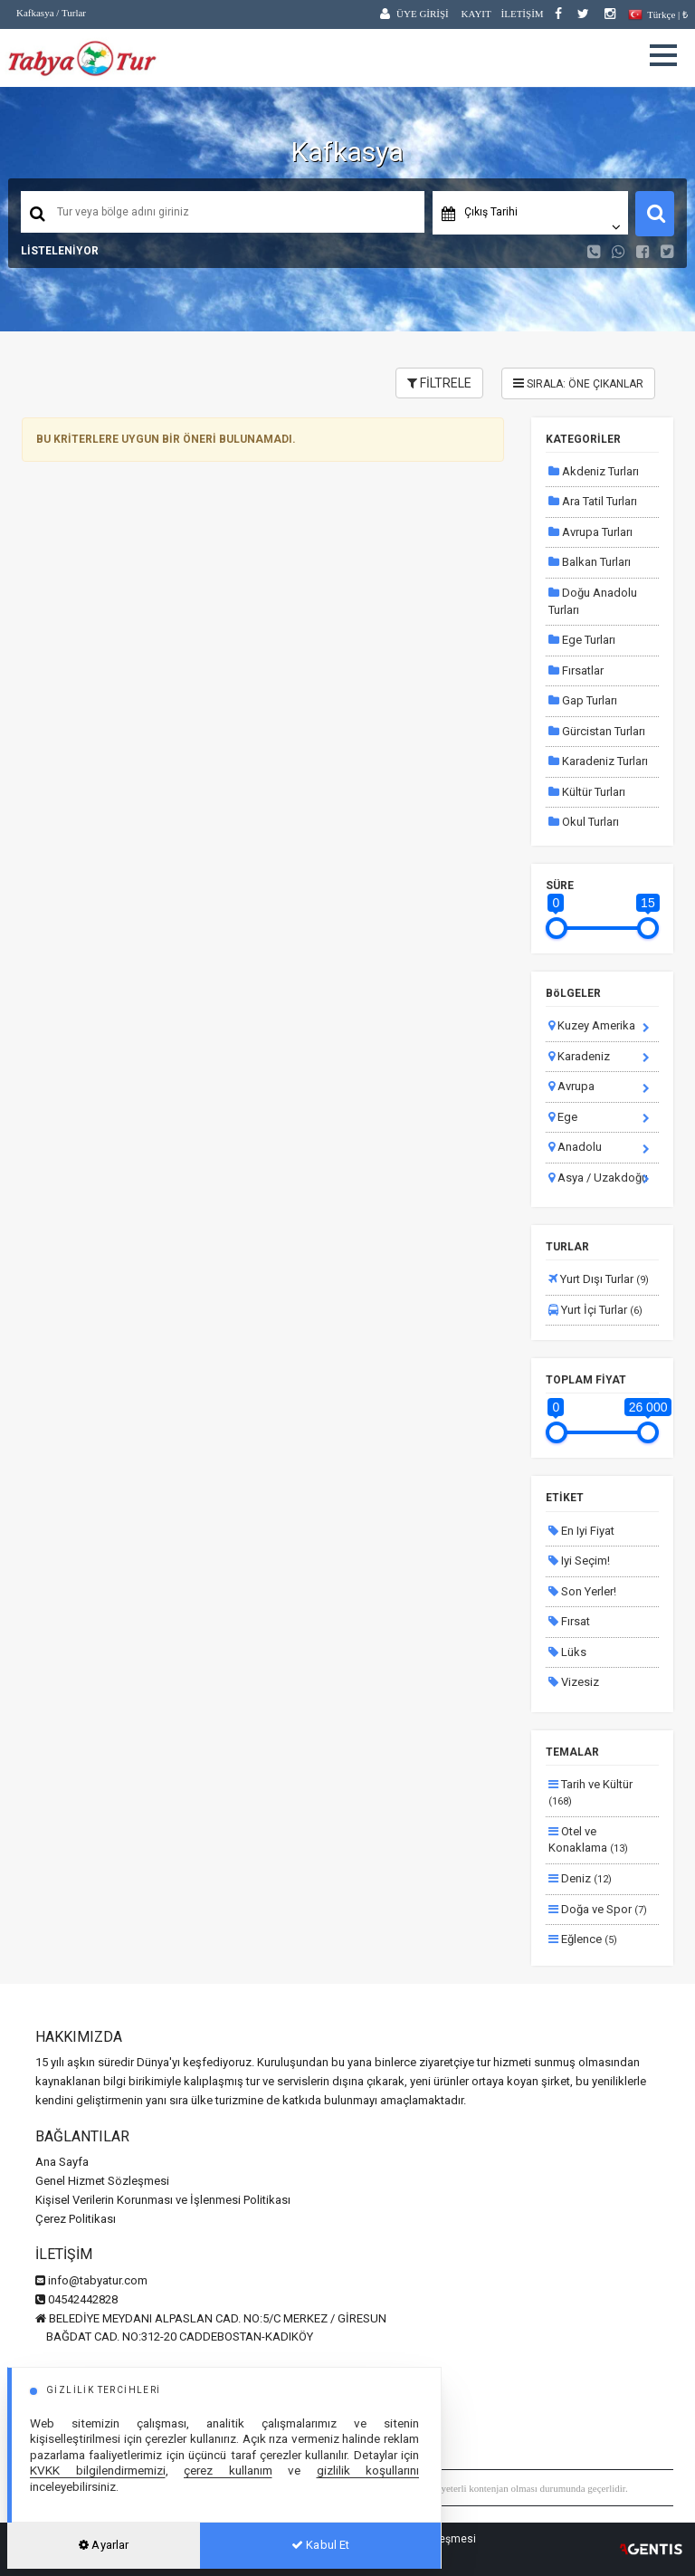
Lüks (567, 1652)
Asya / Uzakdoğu (598, 1177)
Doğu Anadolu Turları (592, 601)
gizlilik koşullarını (368, 2470)
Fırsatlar (576, 670)
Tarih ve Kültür (590, 1792)
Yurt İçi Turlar (595, 1310)
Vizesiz (573, 1682)
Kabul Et (320, 2545)
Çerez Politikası (75, 2219)
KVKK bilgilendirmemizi (98, 2470)
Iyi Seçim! (579, 1560)
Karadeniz (579, 1056)
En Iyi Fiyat (581, 1530)
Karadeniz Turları (598, 761)
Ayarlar (104, 2545)
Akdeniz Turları (593, 471)
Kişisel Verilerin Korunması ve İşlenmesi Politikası (162, 2200)
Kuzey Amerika (591, 1025)
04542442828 (76, 2299)
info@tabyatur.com (91, 2280)
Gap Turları (582, 700)
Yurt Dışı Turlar (598, 1279)
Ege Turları (581, 639)
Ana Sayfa (62, 2162)
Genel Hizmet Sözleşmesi (102, 2181)
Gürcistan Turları (596, 731)
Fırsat (569, 1621)
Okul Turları (583, 821)
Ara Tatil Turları (592, 501)
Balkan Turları (589, 562)
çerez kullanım (228, 2470)
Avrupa (571, 1086)
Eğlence (582, 1939)
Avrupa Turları (590, 532)
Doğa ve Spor (597, 1909)
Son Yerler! (582, 1591)
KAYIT (476, 13)
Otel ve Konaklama (588, 1839)
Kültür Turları (586, 792)
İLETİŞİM (522, 13)
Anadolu (575, 1147)
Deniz (580, 1878)
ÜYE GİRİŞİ (422, 13)
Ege (562, 1117)
